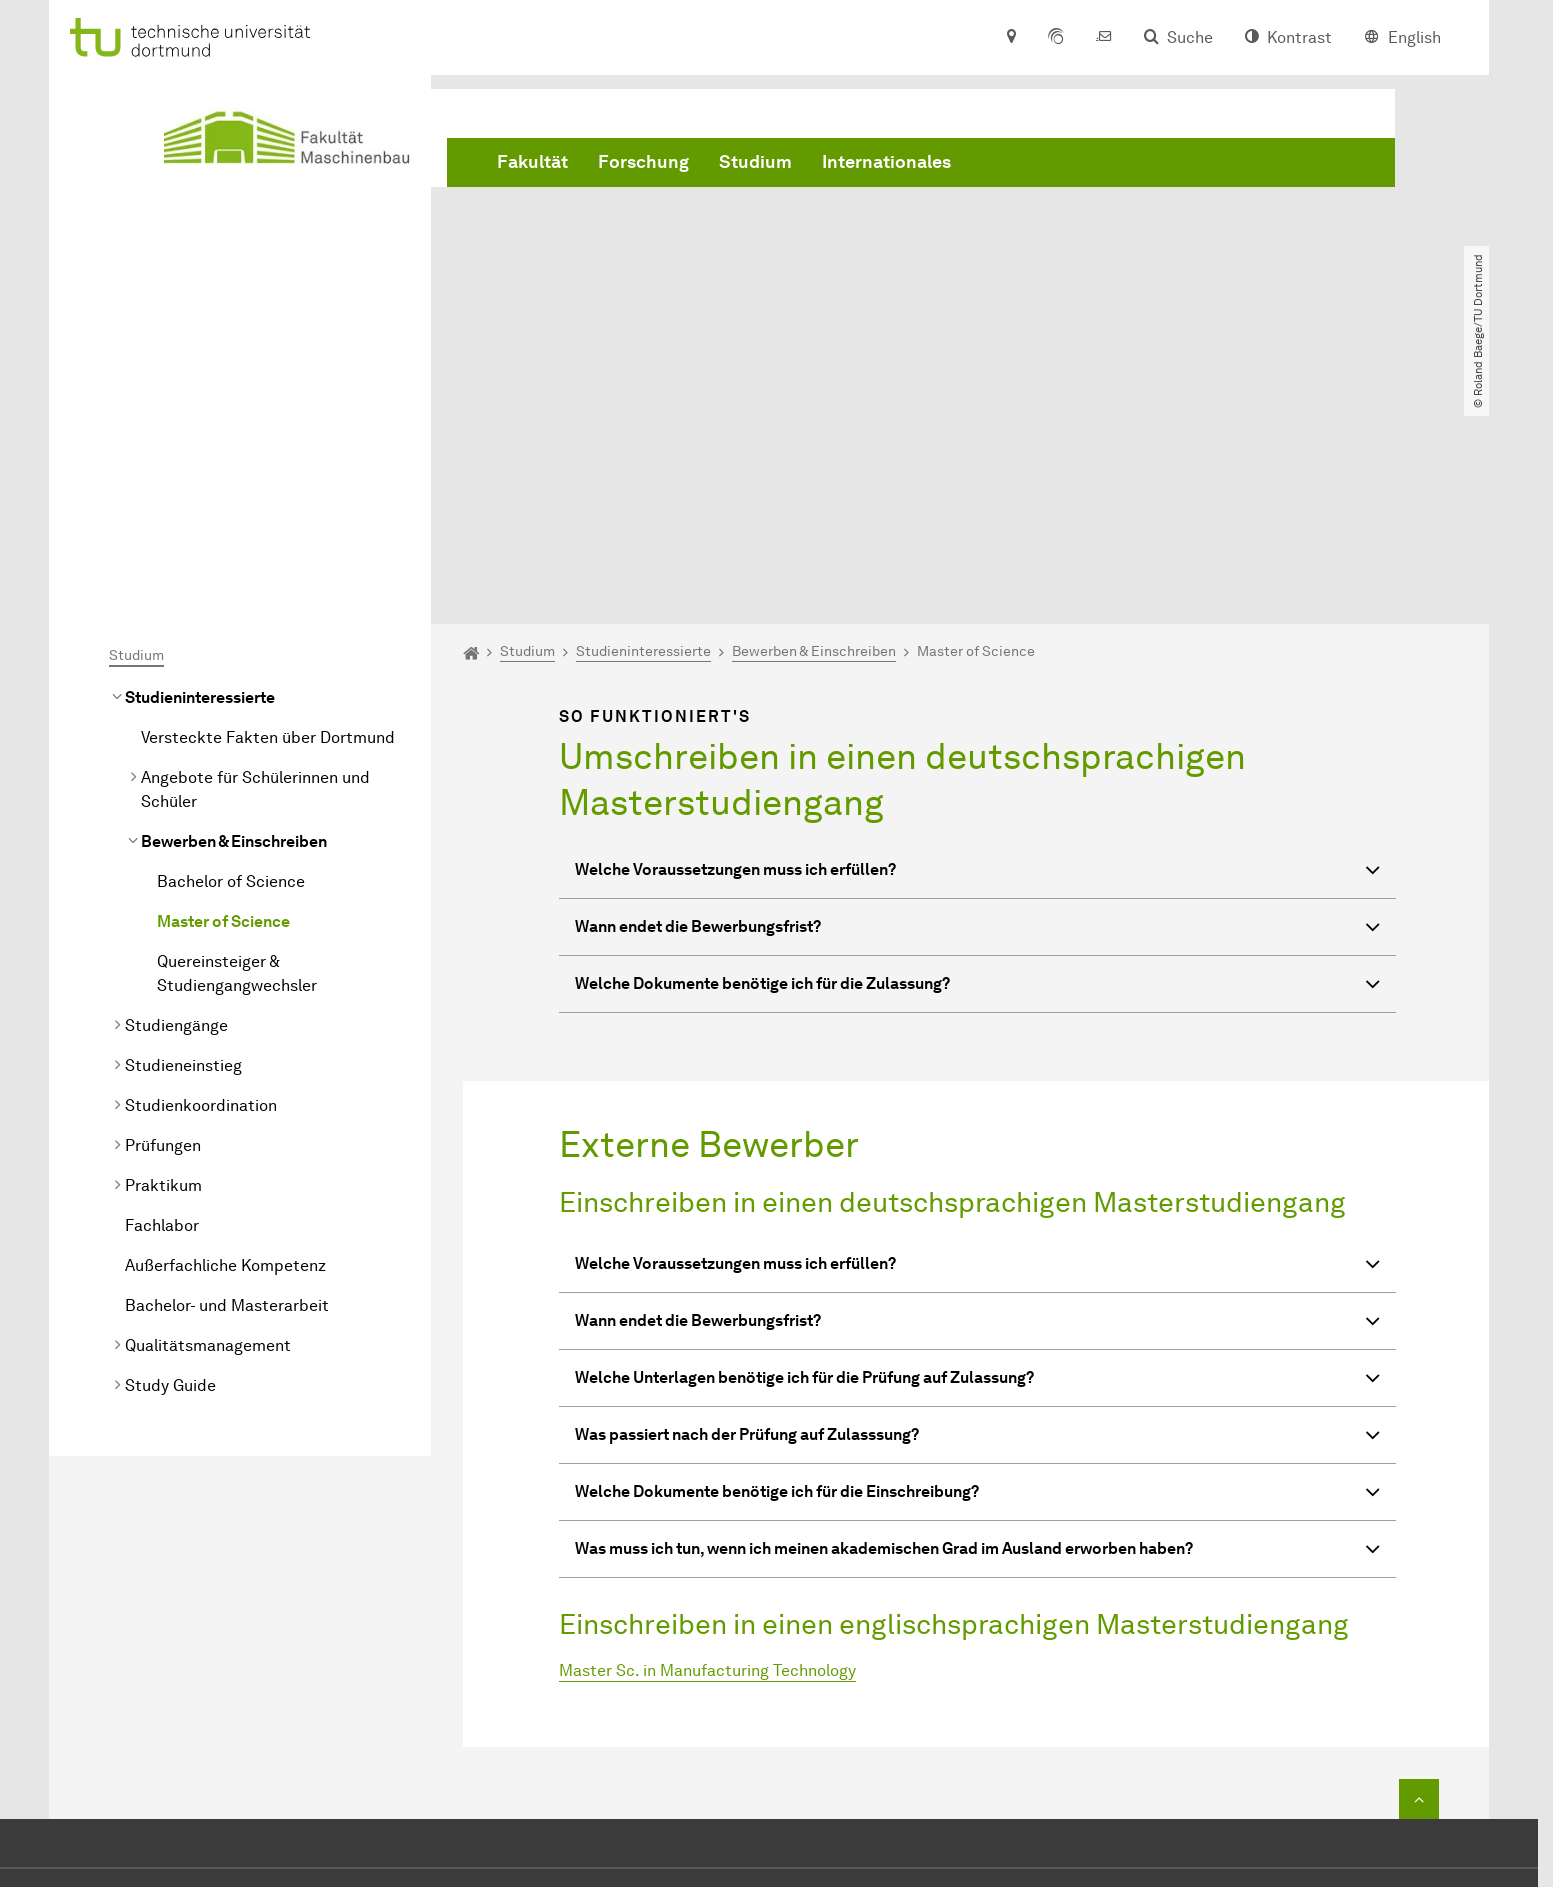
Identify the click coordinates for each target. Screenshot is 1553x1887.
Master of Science (223, 692)
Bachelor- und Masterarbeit (227, 1076)
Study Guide (170, 1156)
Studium (755, 163)
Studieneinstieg (183, 836)
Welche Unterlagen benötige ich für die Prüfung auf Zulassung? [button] (977, 1151)
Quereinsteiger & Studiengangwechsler (237, 744)
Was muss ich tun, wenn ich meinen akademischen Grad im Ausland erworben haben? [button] (977, 1322)
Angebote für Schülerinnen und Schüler (255, 560)
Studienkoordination (201, 876)
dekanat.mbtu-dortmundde (811, 1736)
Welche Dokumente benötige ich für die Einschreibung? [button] (977, 1265)
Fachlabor (162, 996)
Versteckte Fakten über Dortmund (268, 508)
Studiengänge (176, 796)
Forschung (643, 163)
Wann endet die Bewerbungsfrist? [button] (977, 700)
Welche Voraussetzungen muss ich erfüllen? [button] (977, 643)
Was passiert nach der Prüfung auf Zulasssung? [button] (977, 1208)
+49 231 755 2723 (772, 1706)
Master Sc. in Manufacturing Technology (707, 1440)
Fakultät (532, 163)
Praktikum (163, 956)
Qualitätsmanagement (208, 1116)
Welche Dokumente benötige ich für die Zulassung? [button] (977, 757)
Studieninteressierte (200, 468)
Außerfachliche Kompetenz (225, 1036)
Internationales (886, 163)
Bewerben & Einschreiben (234, 612)
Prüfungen (163, 916)
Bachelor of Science (231, 652)
